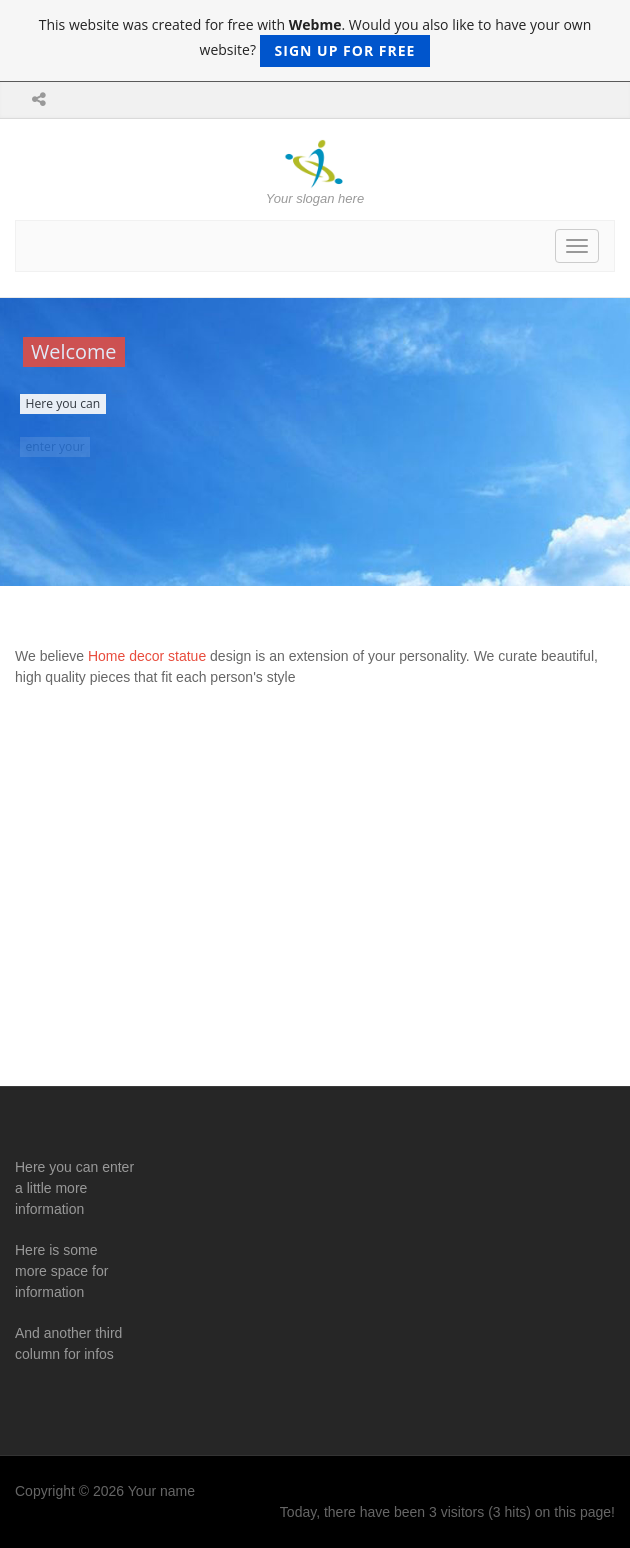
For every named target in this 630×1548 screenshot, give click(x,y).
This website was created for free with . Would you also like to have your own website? (315, 41)
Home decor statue (149, 656)
